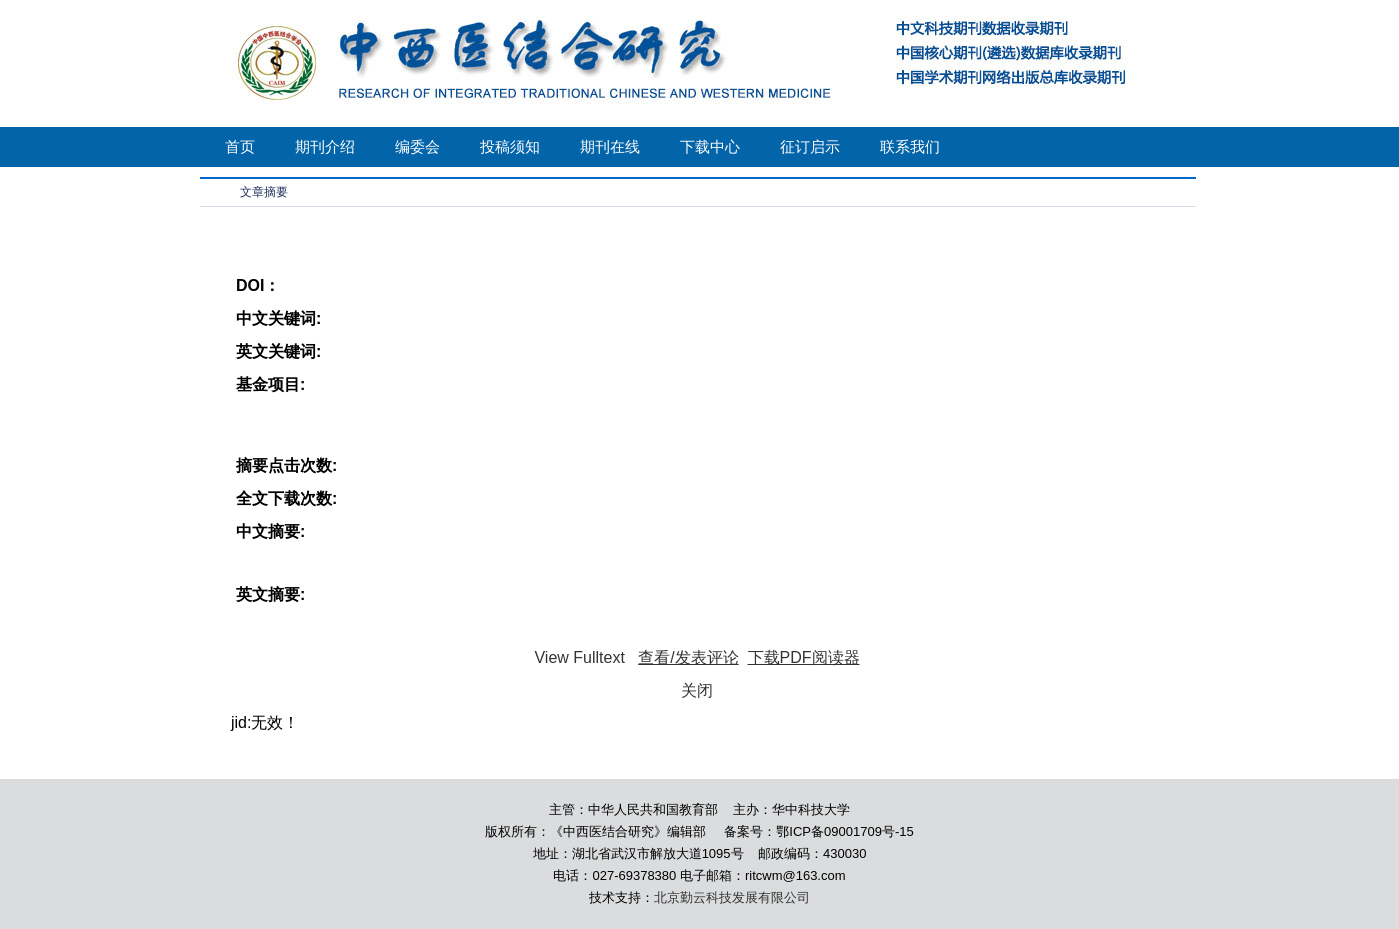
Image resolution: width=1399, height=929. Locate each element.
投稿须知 (510, 146)
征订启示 (810, 146)
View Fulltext (579, 657)
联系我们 (910, 146)
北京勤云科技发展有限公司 (732, 897)
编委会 (417, 146)
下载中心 (710, 146)
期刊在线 (610, 146)
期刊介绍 (325, 146)
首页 (240, 146)
